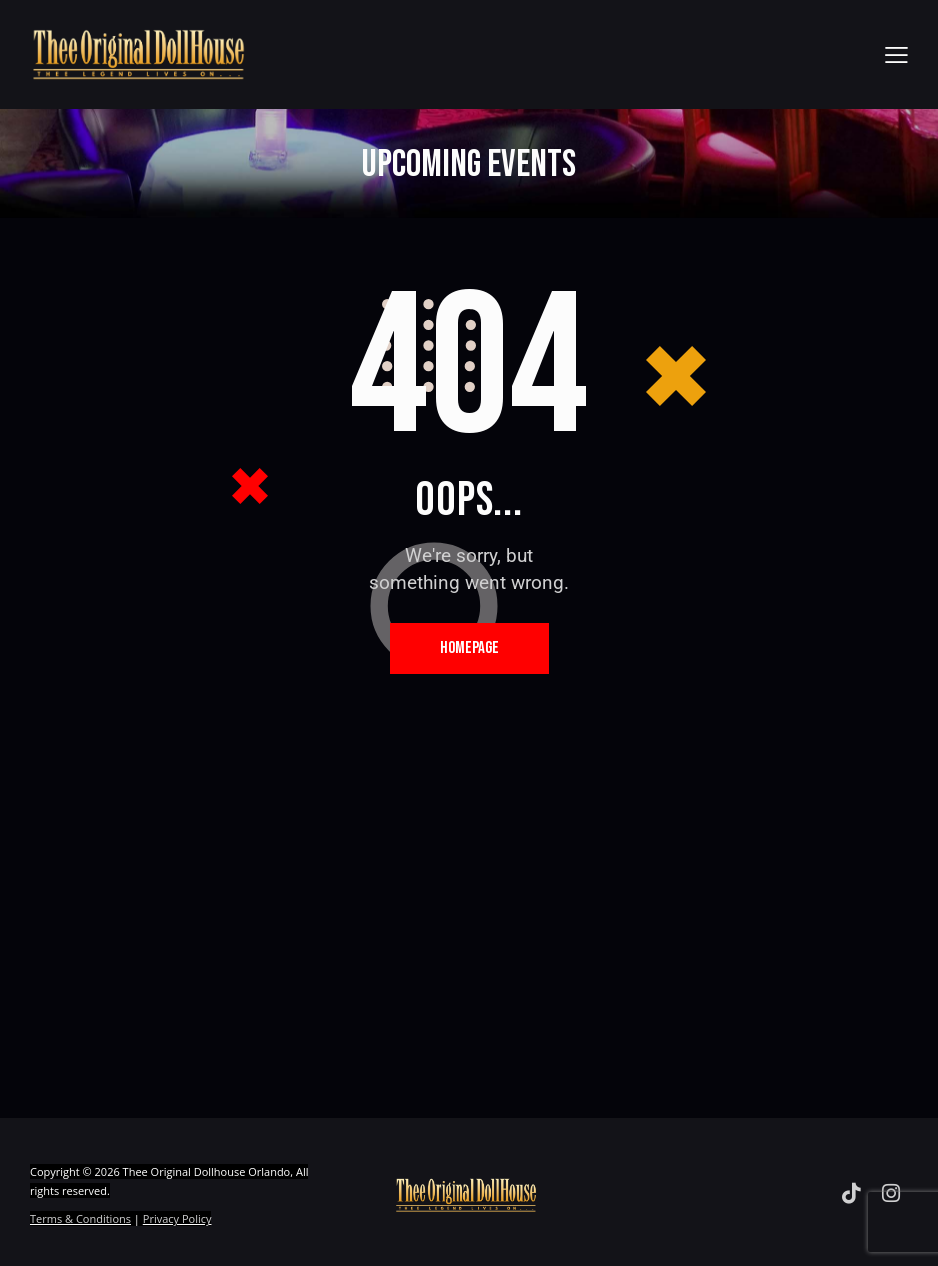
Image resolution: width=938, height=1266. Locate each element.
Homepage (469, 648)
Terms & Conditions (80, 1218)
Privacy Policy (177, 1218)
